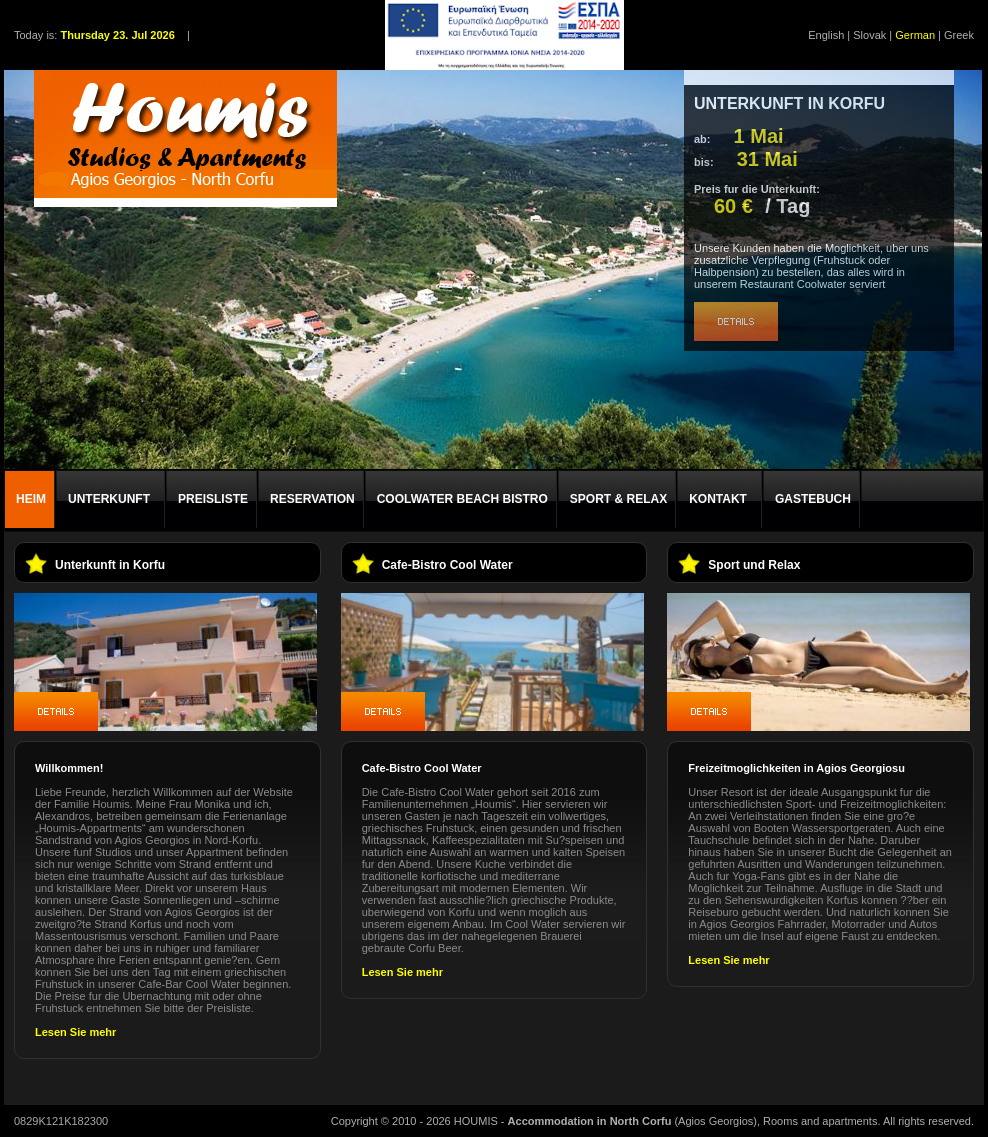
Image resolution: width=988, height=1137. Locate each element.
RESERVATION (312, 499)
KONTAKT (718, 499)
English (826, 35)
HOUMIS (476, 1121)
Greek (959, 35)
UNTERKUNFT (109, 499)
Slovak (869, 35)
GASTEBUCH (813, 499)
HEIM (31, 499)
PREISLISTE (213, 499)
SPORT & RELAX (618, 499)
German (915, 35)
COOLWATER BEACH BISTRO (462, 499)
